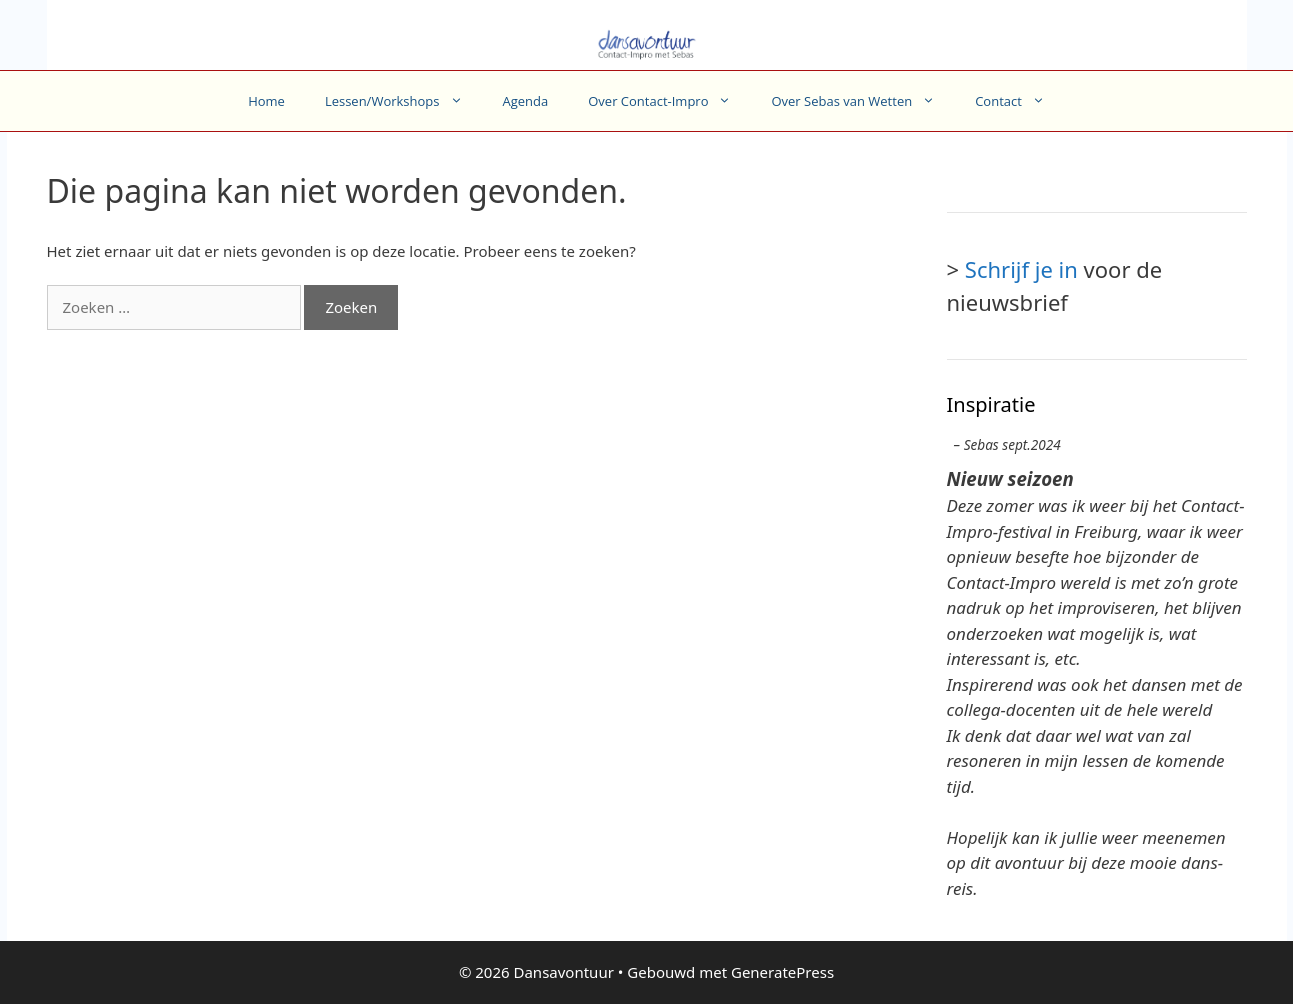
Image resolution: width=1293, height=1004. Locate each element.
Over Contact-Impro (669, 101)
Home (266, 101)
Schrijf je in (1021, 269)
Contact (1020, 101)
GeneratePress (782, 972)
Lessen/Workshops (404, 101)
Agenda (526, 101)
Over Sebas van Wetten (863, 101)
